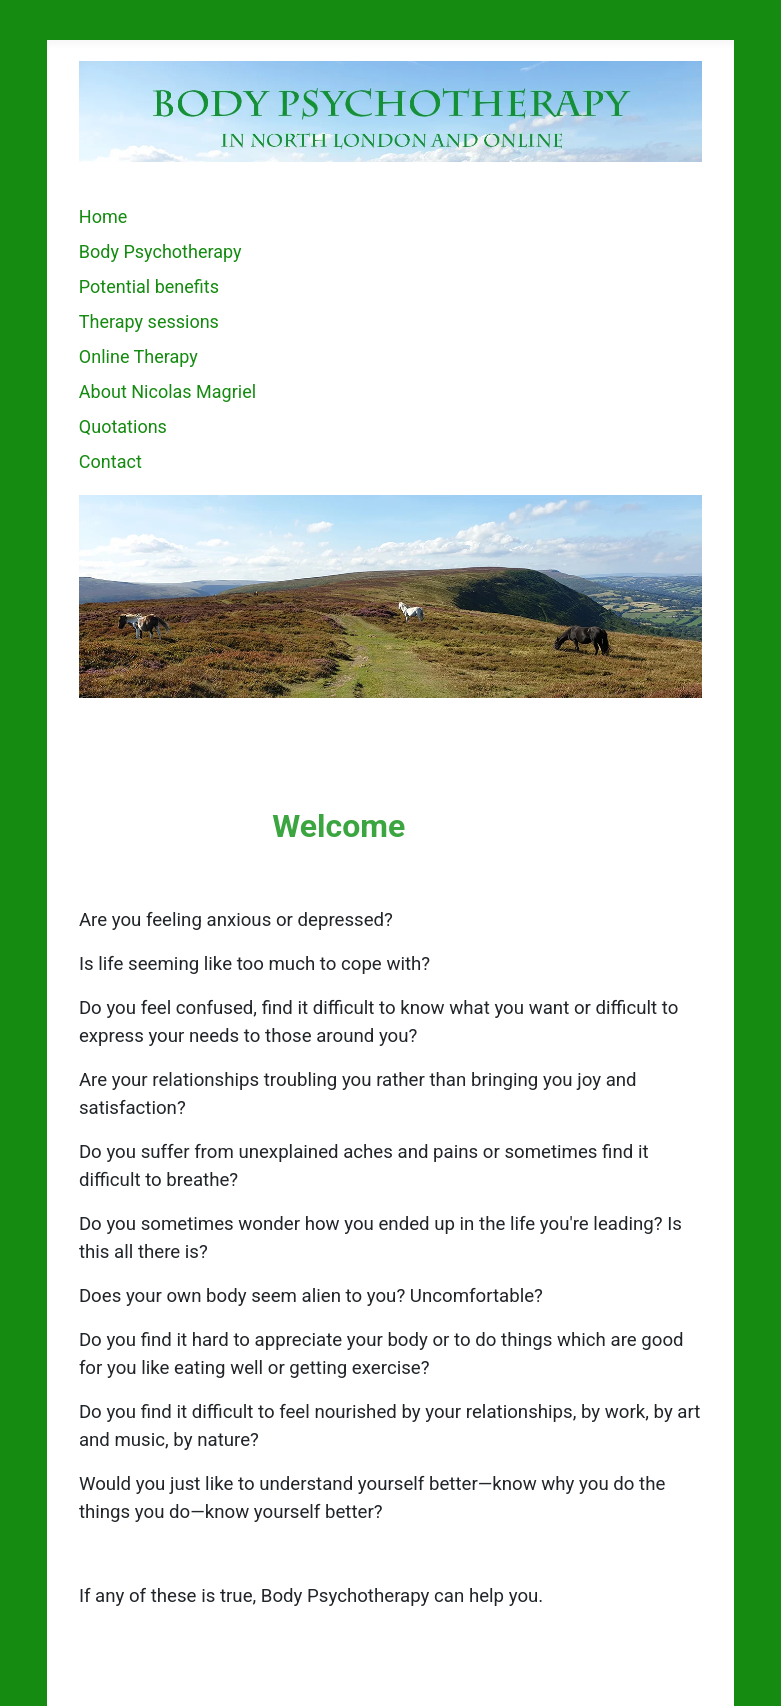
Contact (110, 461)
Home (103, 216)
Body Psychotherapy (160, 251)
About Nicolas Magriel (167, 391)
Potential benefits (149, 286)
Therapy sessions (149, 321)
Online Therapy (138, 356)
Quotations (123, 426)
